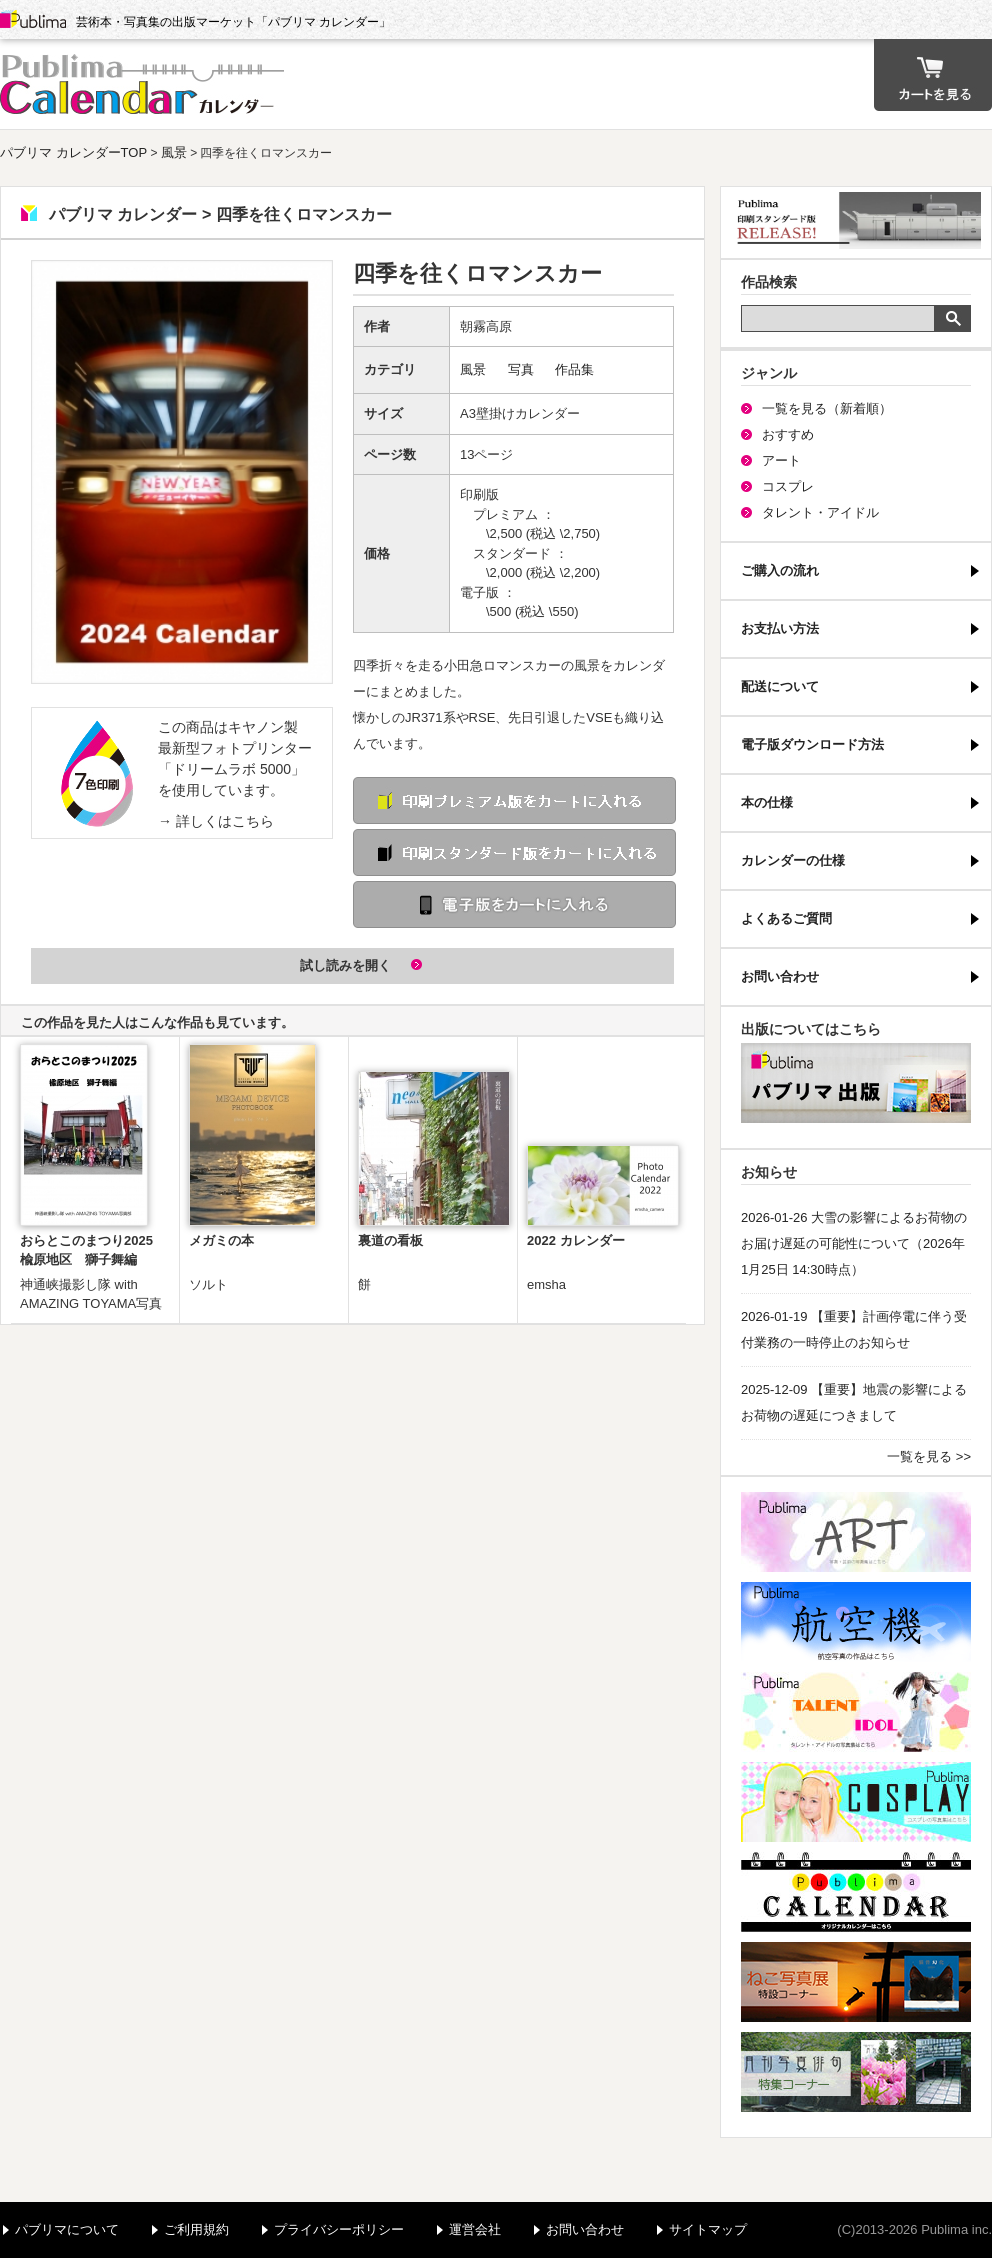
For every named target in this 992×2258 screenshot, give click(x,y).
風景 (174, 152)
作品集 (574, 369)
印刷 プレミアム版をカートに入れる (514, 800)
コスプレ (788, 486)
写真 (521, 369)
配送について (780, 686)
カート (933, 75)
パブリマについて (67, 2229)
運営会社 (475, 2229)
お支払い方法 (780, 628)
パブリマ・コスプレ (856, 1802)
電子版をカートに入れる (514, 904)
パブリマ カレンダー (145, 84)
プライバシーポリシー (339, 2229)
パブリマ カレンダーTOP (73, 152)
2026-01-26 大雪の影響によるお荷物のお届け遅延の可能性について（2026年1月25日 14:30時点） (854, 1243)
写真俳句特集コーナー (856, 2072)
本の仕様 (767, 802)
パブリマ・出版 (856, 1083)
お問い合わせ (780, 976)
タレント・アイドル (820, 512)
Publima (33, 20)
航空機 (856, 1622)
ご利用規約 (196, 2229)
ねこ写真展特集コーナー (856, 1982)
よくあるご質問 (786, 918)
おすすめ (788, 434)
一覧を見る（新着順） (827, 408)
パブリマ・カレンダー (856, 1892)
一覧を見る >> (929, 1456)
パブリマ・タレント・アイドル (856, 1712)
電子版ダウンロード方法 (812, 744)
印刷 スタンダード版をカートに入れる (514, 852)
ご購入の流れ (780, 570)
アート (781, 460)
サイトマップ (708, 2229)
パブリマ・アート (856, 1532)
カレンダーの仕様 (793, 860)
